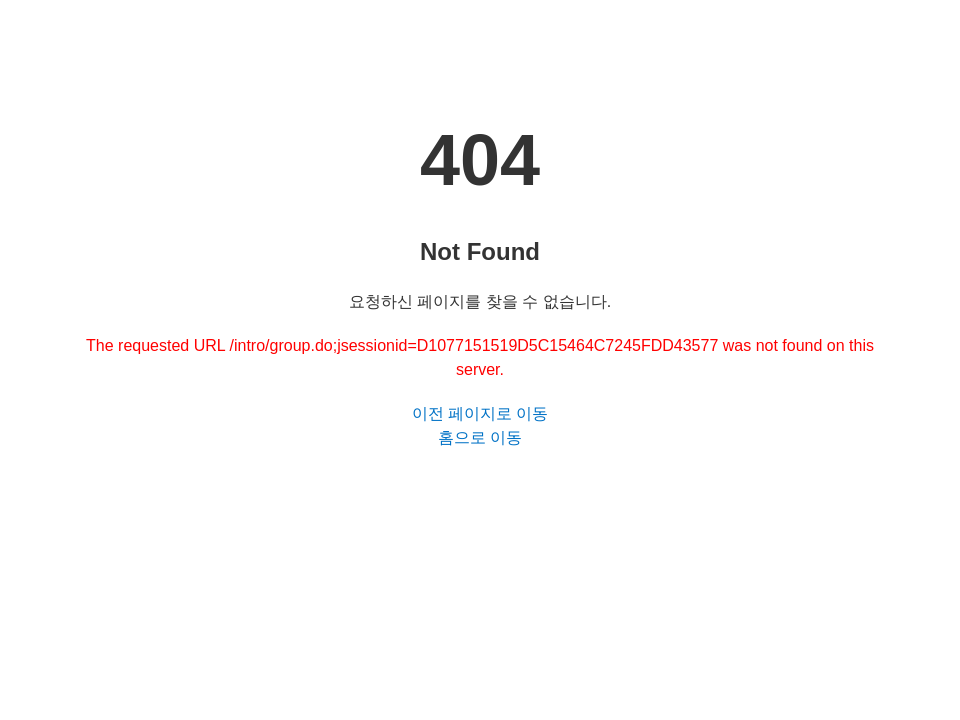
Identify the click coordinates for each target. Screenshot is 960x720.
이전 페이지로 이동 (480, 413)
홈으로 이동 (480, 437)
